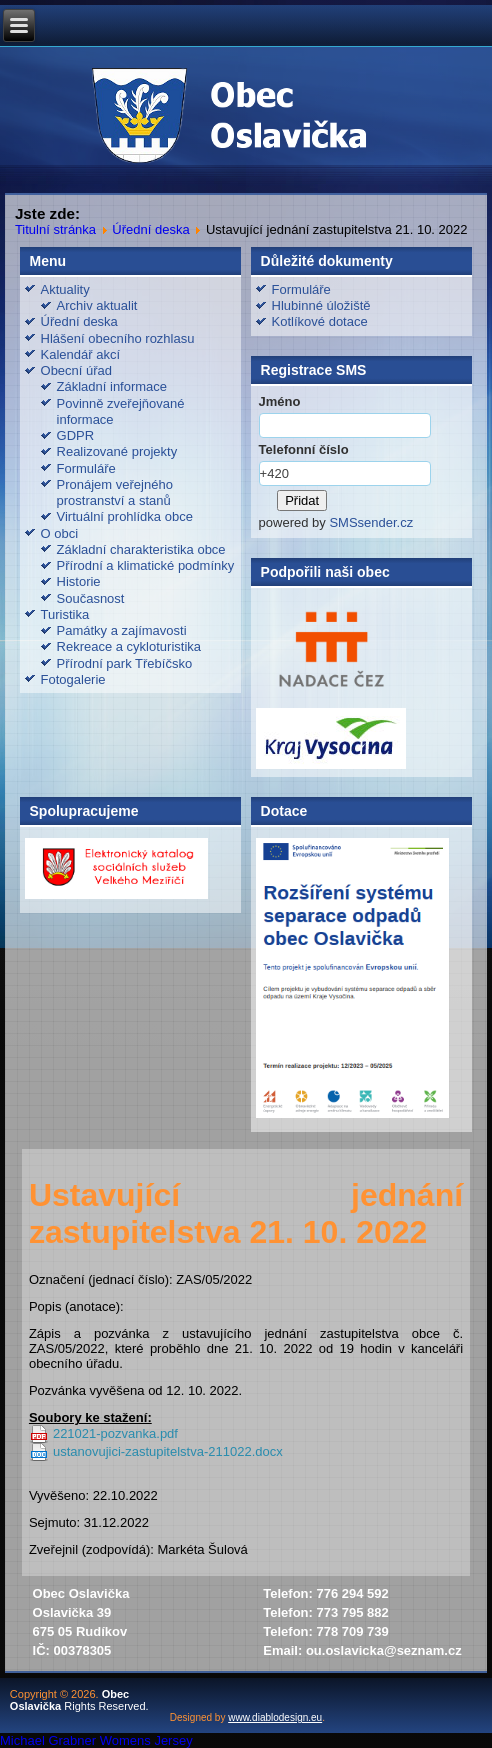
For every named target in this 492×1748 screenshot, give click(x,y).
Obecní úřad (77, 370)
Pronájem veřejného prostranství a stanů (115, 492)
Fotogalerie (73, 679)
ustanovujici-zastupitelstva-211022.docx (168, 1451)
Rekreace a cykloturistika (129, 646)
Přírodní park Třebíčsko (125, 663)
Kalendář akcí (81, 354)
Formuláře (86, 468)
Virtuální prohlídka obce (125, 516)
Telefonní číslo (304, 449)
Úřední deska (150, 229)
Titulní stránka (55, 229)
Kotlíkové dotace (320, 321)
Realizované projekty (117, 451)
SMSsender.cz (371, 522)
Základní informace (112, 386)
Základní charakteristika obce (141, 549)
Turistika (65, 614)
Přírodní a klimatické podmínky (146, 565)
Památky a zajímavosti (122, 630)
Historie (79, 581)
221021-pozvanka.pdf (115, 1433)
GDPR (76, 435)
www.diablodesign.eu (275, 1717)
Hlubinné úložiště (321, 305)
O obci (60, 533)
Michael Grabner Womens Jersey (96, 1740)
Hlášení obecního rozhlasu (118, 338)
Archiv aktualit (97, 305)
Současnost (91, 598)
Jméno (280, 401)
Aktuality (65, 289)
